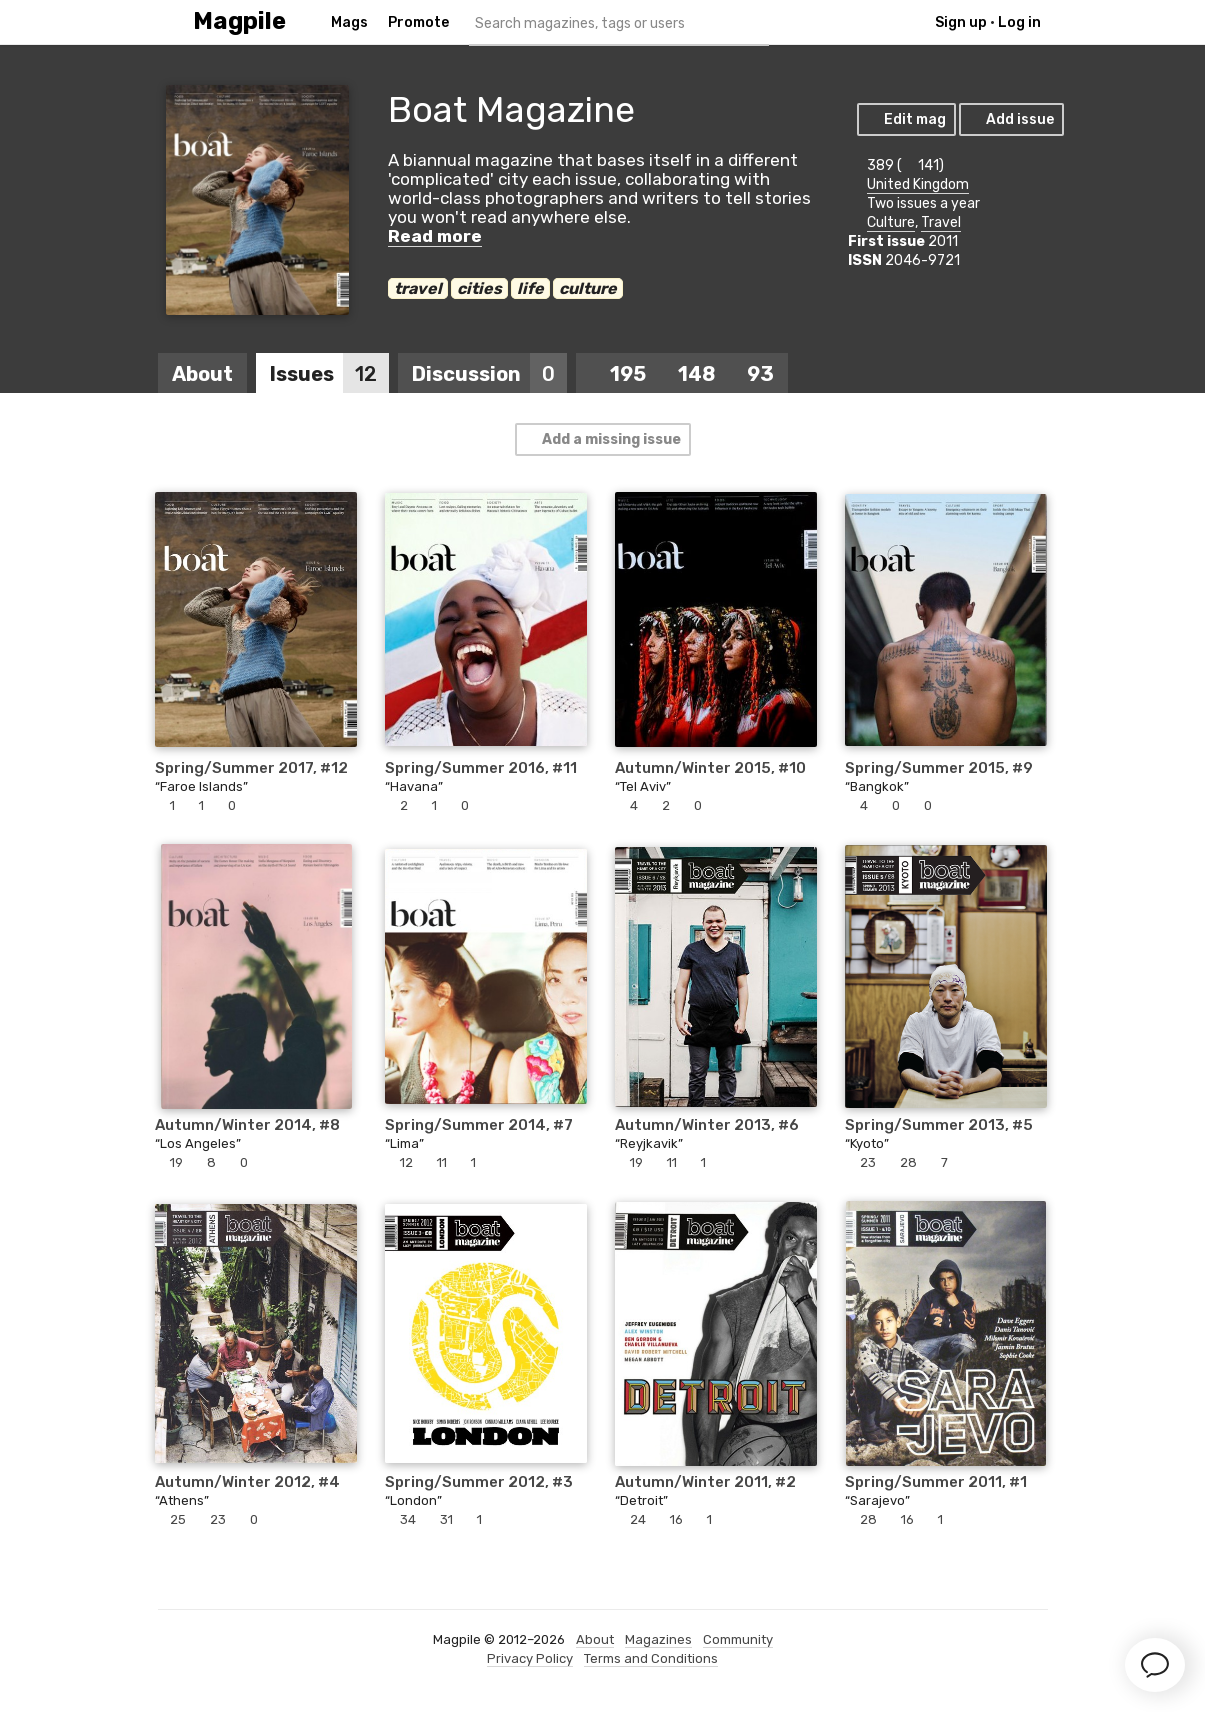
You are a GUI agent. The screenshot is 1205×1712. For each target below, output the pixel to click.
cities (479, 288)
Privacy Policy (530, 1658)
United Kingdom (918, 184)
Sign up (961, 22)
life (530, 288)
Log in (1019, 22)
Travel (941, 222)
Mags (349, 22)
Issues (329, 374)
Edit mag (905, 119)
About (202, 374)
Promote (418, 22)
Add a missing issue (602, 439)
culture (588, 288)
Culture (891, 222)
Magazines (658, 1639)
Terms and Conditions (651, 1658)
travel (418, 288)
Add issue (1010, 119)
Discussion (489, 374)
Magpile (239, 21)
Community (738, 1639)
